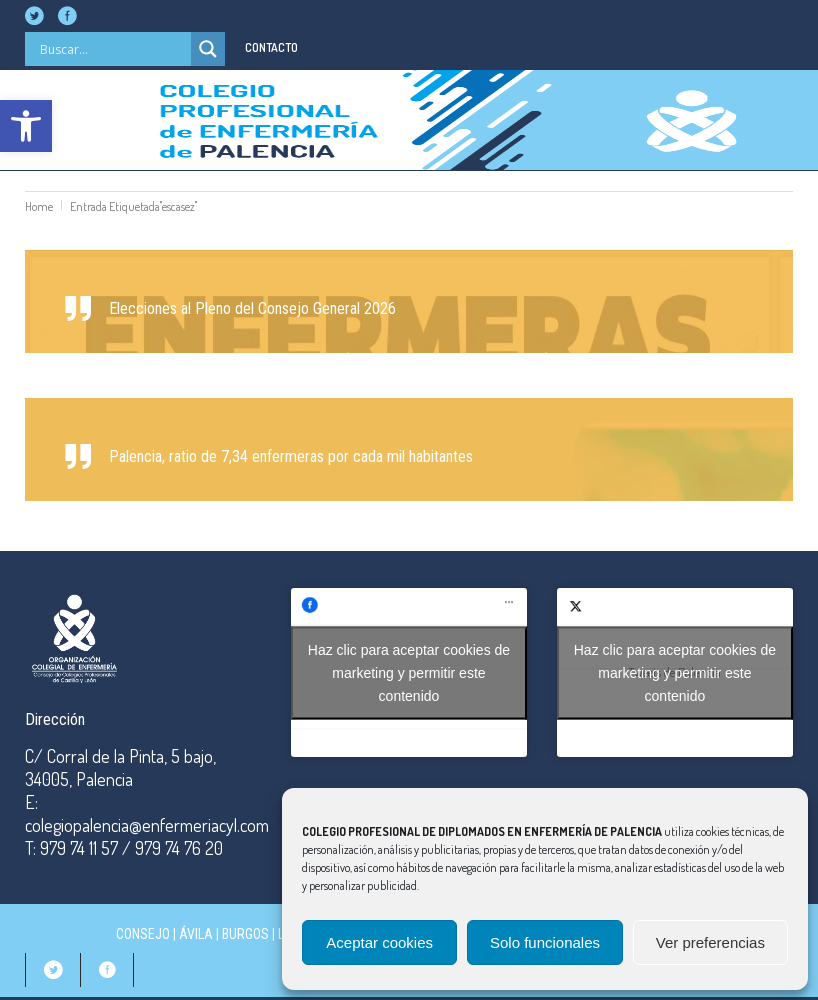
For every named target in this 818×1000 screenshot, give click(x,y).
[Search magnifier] (208, 49)
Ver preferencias (710, 942)
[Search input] (113, 49)
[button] (26, 126)
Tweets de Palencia (675, 672)
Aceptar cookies (379, 942)
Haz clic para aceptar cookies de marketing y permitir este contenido (409, 672)
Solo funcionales (545, 942)
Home (39, 206)
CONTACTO (271, 47)
